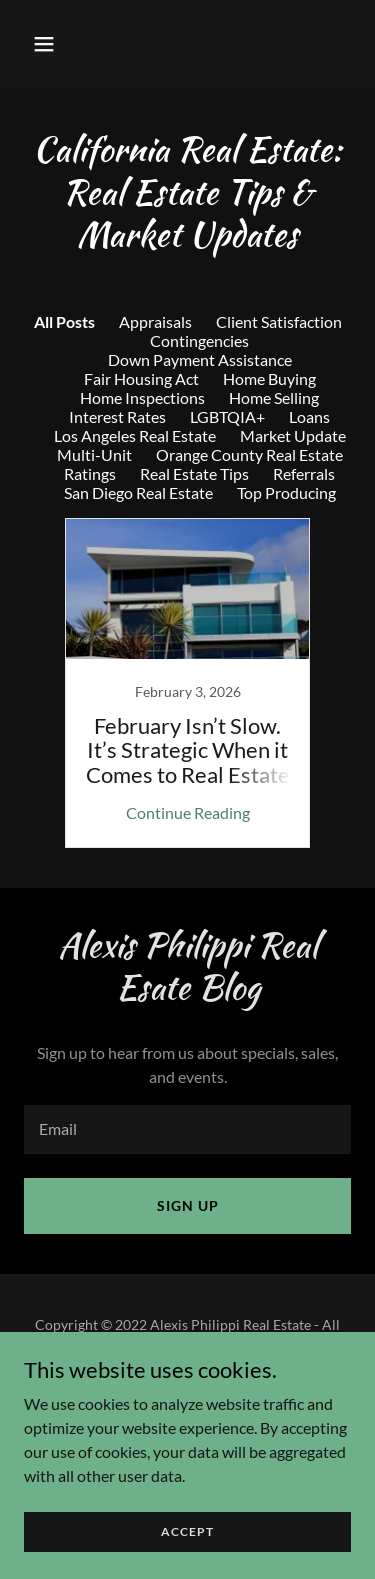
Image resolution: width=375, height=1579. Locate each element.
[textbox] (187, 1129)
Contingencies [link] (199, 340)
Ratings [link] (90, 473)
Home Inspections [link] (142, 397)
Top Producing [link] (286, 492)
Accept (187, 1531)
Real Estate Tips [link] (194, 473)
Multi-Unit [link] (94, 454)
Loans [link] (309, 416)
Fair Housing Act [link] (141, 378)
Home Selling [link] (274, 397)
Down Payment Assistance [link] (200, 359)
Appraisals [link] (155, 321)
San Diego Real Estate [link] (138, 492)
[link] (188, 683)
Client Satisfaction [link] (279, 321)
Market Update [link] (293, 435)
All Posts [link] (64, 321)
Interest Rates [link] (117, 416)
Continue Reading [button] (188, 812)
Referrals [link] (304, 473)
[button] (61, 44)
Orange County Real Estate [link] (249, 454)
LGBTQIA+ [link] (227, 416)
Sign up (188, 1205)
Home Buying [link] (269, 378)
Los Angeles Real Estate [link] (135, 435)
